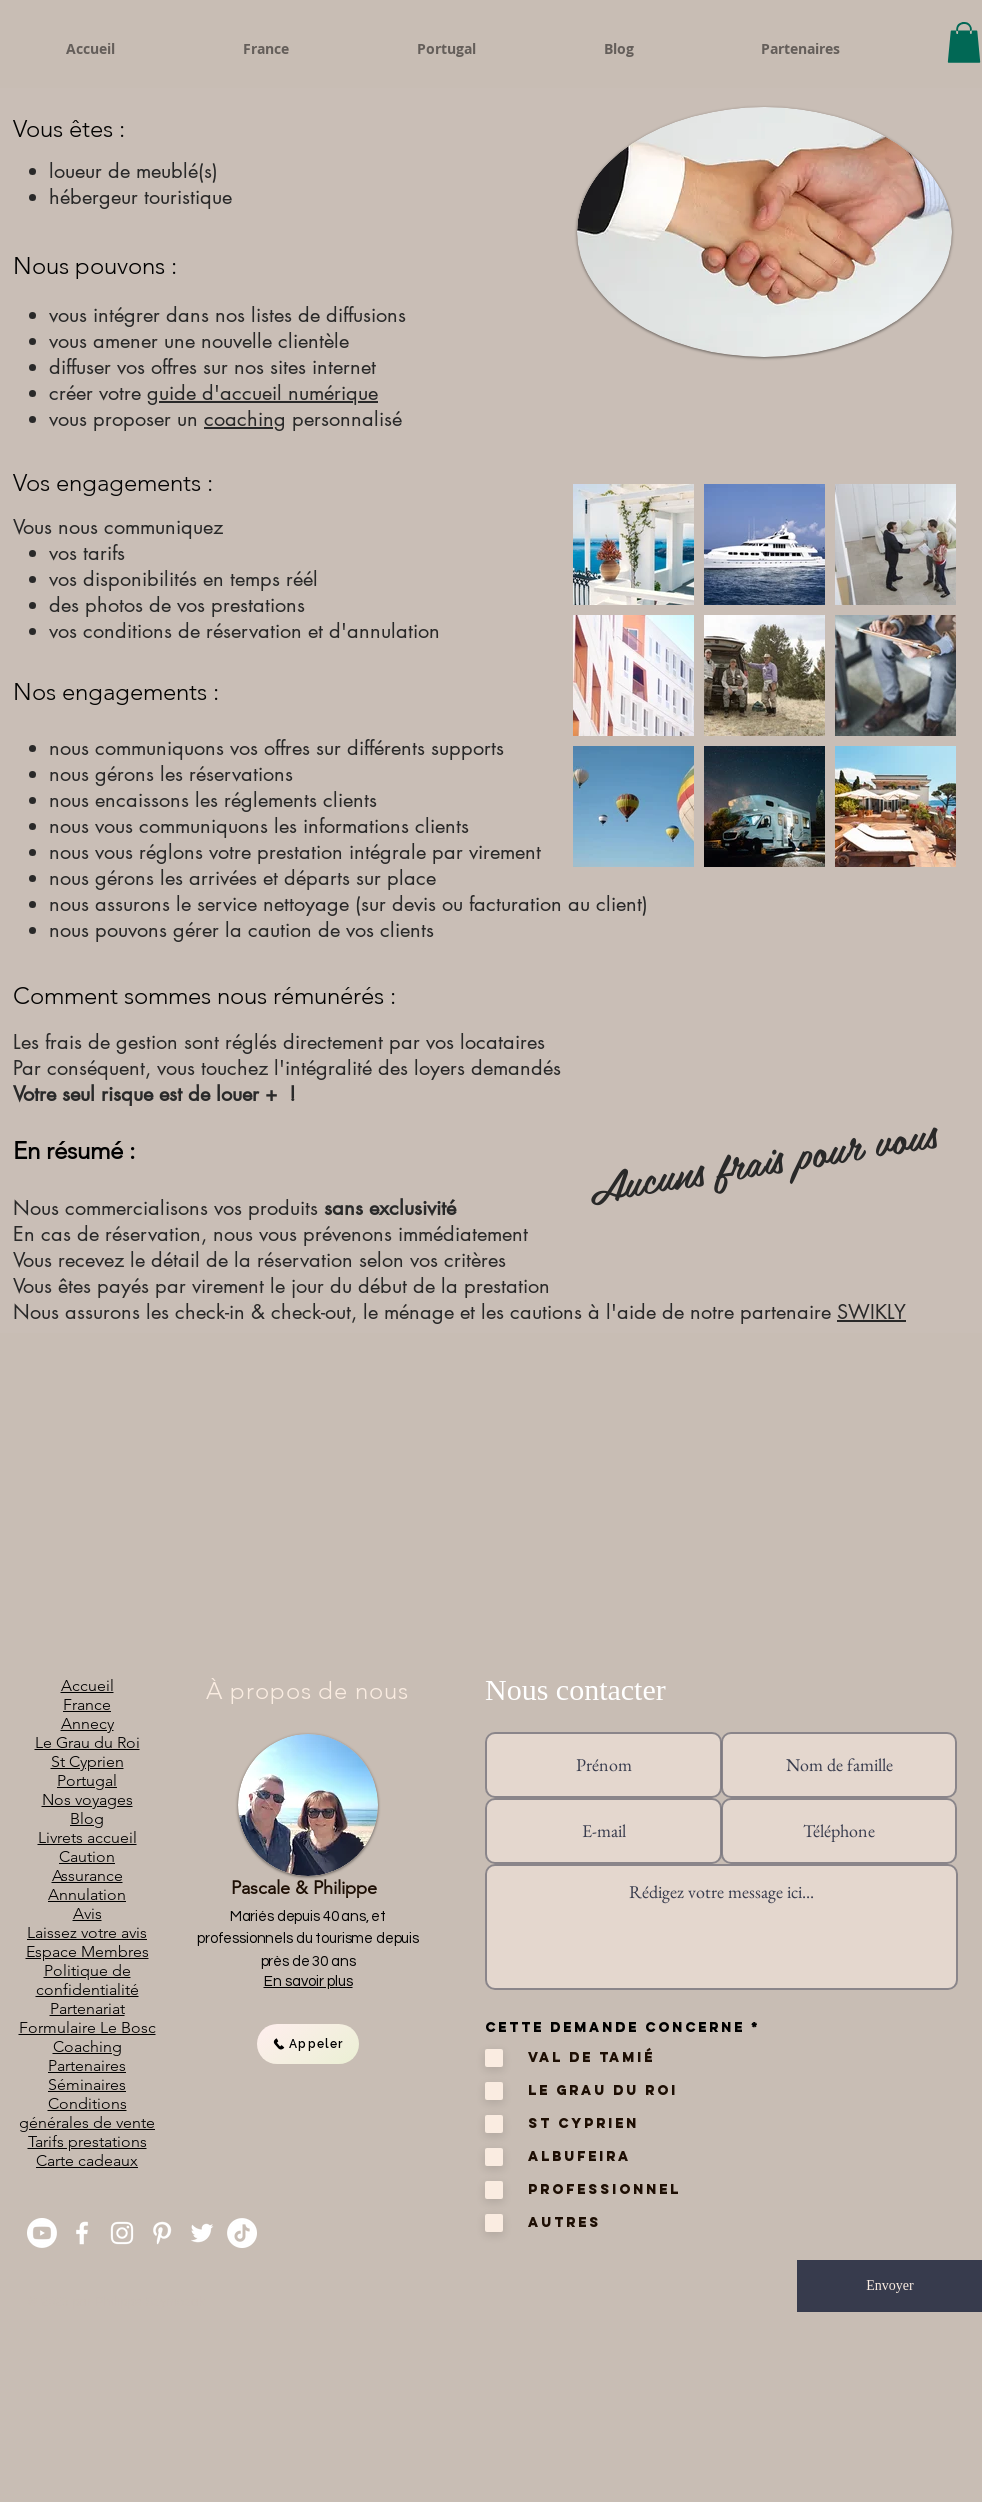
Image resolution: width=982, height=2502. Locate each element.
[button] (964, 42)
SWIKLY (871, 1312)
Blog (87, 1818)
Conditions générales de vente (87, 2113)
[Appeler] (308, 2044)
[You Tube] (42, 2233)
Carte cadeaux (87, 2160)
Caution (87, 1856)
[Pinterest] (162, 2233)
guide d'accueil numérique (262, 393)
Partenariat (87, 2008)
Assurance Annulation (87, 1885)
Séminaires (87, 2084)
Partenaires (87, 2065)
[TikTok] (242, 2233)
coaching (245, 419)
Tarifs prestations (87, 2141)
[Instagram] (122, 2233)
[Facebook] (82, 2233)
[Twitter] (202, 2233)
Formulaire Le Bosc (87, 2027)
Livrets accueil (87, 1837)
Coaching (87, 2046)
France (87, 1704)
